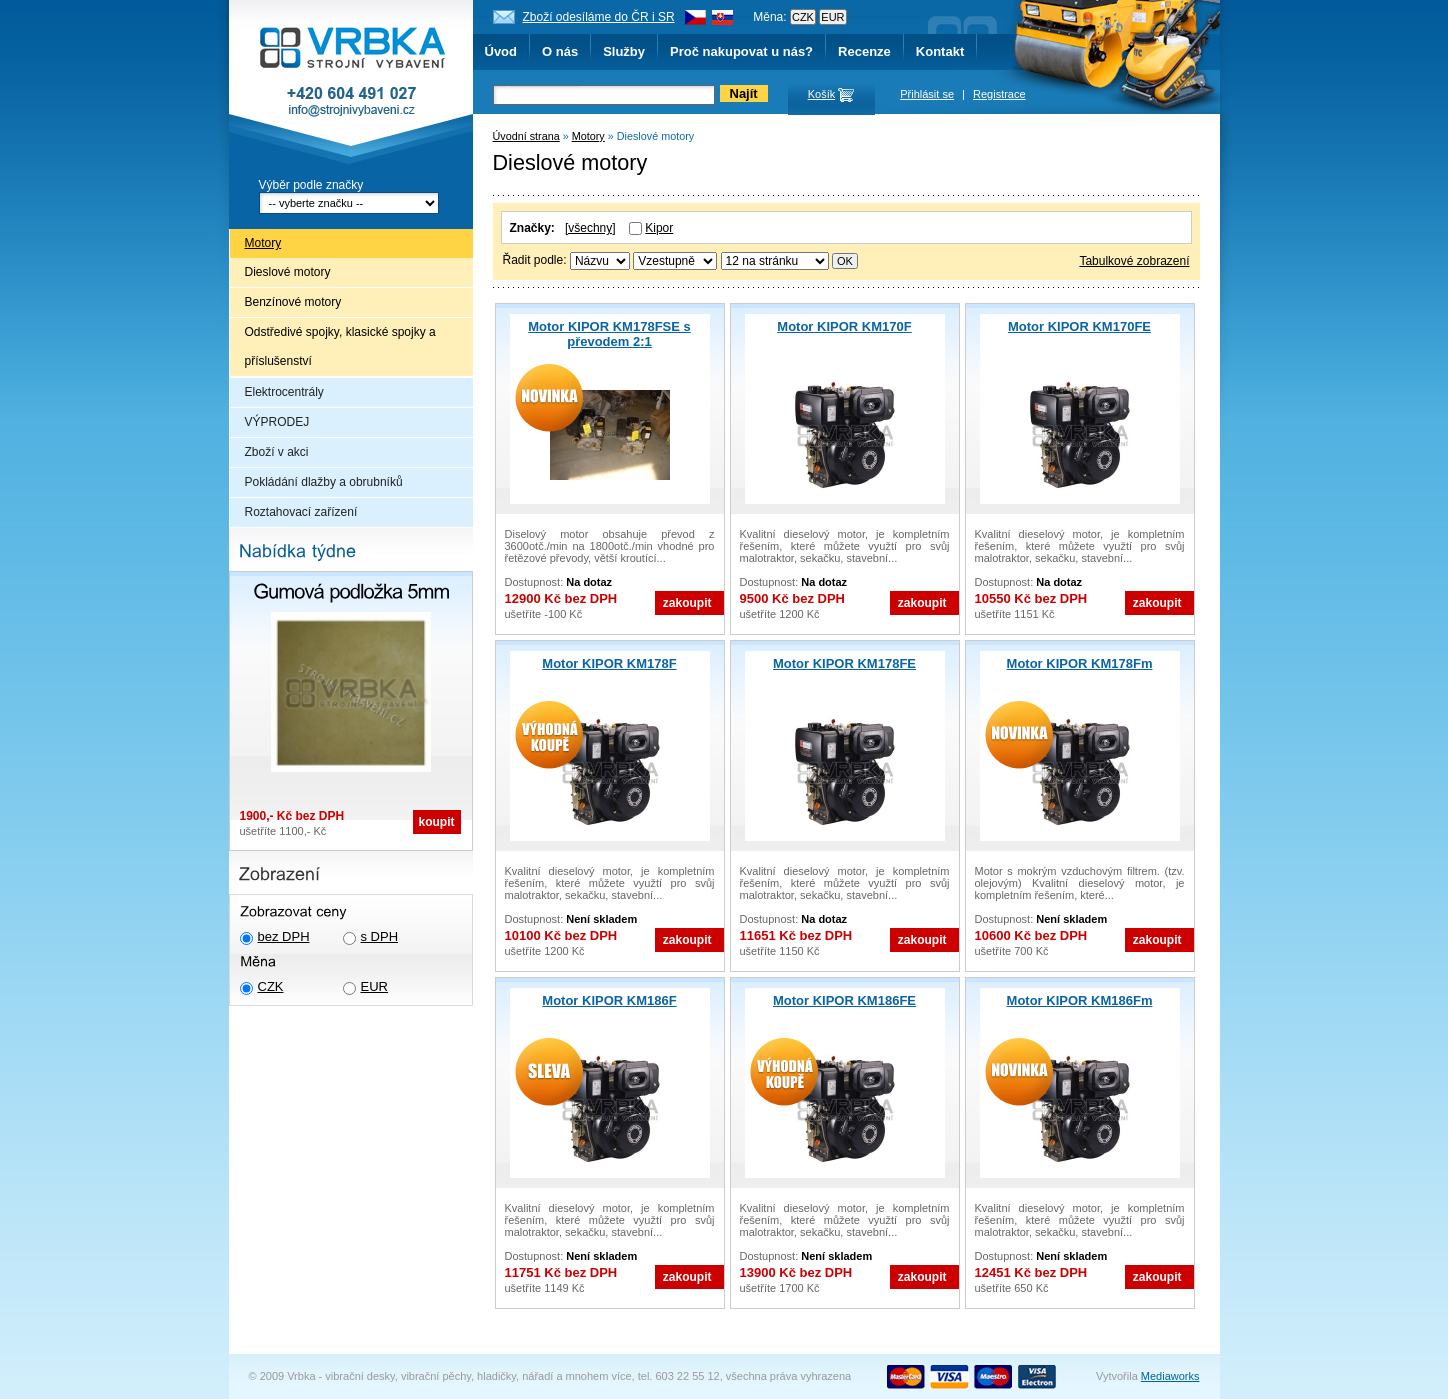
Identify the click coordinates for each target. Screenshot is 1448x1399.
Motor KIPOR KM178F (609, 663)
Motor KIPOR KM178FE (844, 663)
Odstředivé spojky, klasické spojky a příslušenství (340, 346)
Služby (624, 51)
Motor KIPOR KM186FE (844, 1000)
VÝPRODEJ (277, 422)
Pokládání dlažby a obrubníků (324, 482)
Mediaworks (1170, 1376)
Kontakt (940, 51)
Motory (263, 243)
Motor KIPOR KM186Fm (1080, 1000)
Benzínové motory (293, 302)
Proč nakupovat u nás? (741, 51)
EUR (374, 986)
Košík (822, 94)
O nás (560, 51)
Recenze (864, 51)
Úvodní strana (526, 136)
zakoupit (687, 603)
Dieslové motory (288, 272)
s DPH (380, 936)
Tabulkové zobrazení (1134, 261)
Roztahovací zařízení (301, 512)
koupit (437, 822)
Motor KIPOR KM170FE (1079, 326)
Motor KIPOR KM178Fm (1080, 663)
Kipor (659, 228)
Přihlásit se (927, 94)
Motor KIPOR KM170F (844, 326)
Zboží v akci (277, 452)
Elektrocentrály (284, 392)
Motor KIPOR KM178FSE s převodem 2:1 (609, 334)
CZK (271, 986)
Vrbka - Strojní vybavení (351, 84)
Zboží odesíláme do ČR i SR (599, 17)
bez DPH (284, 936)
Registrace (999, 94)
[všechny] (590, 228)
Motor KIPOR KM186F (609, 1000)
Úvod (501, 51)
